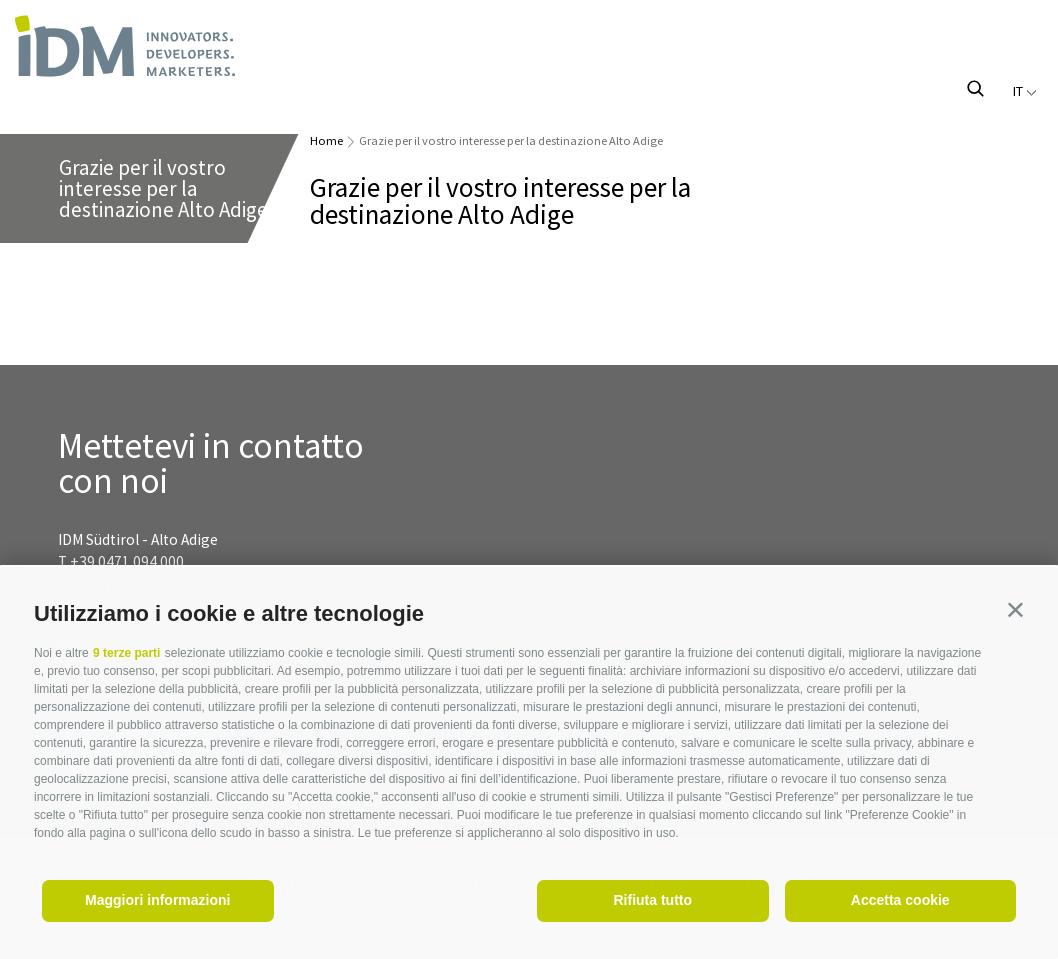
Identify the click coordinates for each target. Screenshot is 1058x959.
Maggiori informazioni (157, 900)
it (1025, 91)
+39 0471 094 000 (127, 561)
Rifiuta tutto (652, 900)
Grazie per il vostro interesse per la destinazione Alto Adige (511, 140)
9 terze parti (126, 653)
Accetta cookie (900, 900)
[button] (1015, 609)
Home (326, 140)
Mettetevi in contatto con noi (211, 464)
